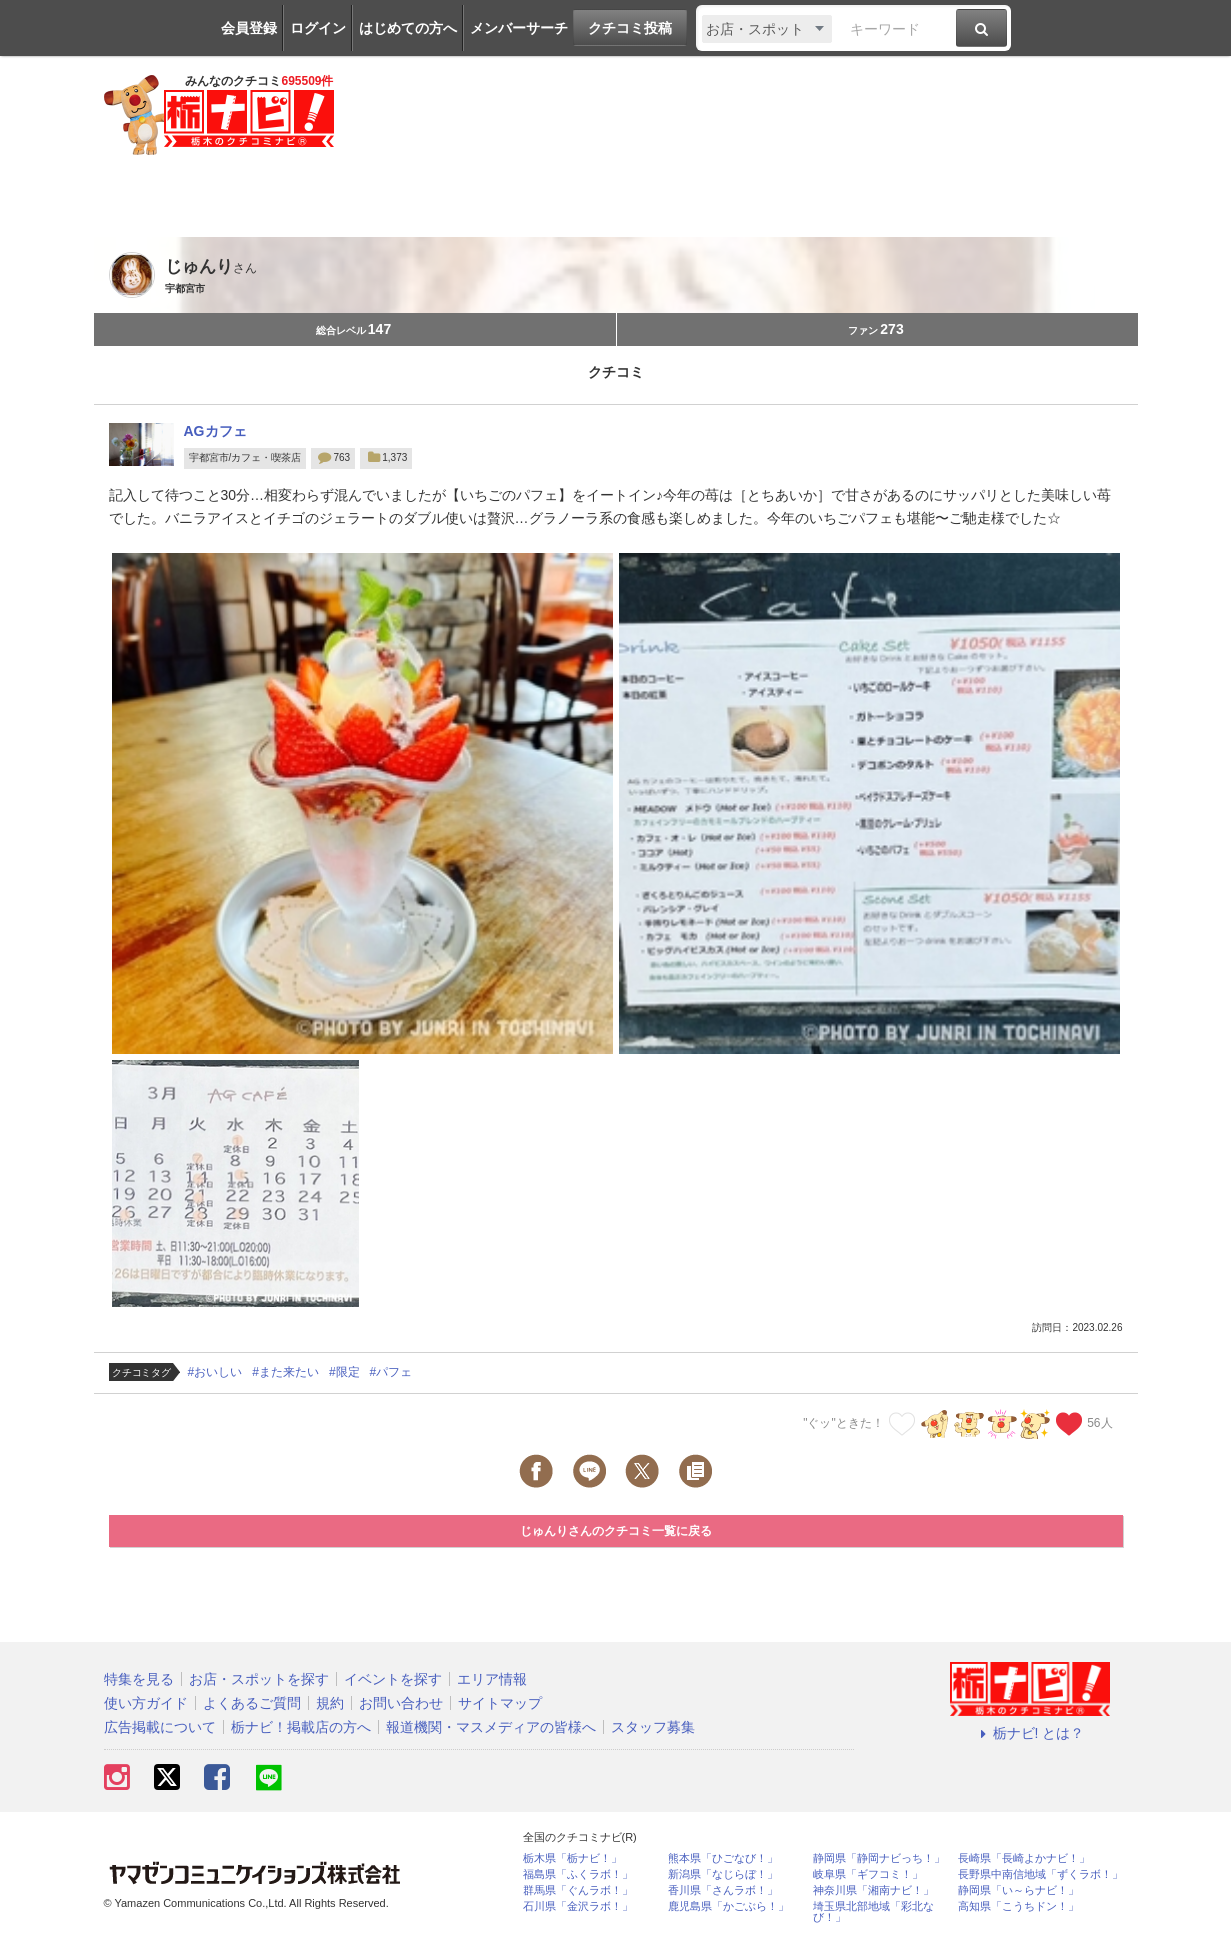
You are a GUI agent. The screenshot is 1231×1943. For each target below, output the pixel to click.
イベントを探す (393, 1679)
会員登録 (249, 28)
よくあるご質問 (252, 1703)
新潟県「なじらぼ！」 (723, 1874)
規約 (330, 1703)
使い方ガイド (146, 1703)
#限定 (344, 1372)
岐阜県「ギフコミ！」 (868, 1874)
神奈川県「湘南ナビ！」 (873, 1890)
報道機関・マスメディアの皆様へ (491, 1727)
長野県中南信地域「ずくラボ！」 (1040, 1874)
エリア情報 (492, 1679)
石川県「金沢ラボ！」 (578, 1906)
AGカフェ (215, 431)
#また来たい (285, 1372)
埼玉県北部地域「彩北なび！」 (873, 1912)
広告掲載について (160, 1727)
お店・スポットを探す (259, 1679)
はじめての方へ (408, 28)
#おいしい (215, 1372)
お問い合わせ (401, 1703)
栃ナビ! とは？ (1030, 1733)
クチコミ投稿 (630, 28)
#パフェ (391, 1372)
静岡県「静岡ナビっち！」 (879, 1858)
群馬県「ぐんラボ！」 (578, 1890)
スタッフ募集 (653, 1727)
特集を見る (139, 1679)
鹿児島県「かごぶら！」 (728, 1906)
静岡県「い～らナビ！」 (1018, 1890)
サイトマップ (500, 1703)
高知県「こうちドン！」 (1018, 1906)
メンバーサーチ (519, 28)
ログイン (318, 28)
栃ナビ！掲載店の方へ (301, 1727)
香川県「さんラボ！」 (723, 1890)
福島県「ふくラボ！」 (578, 1874)
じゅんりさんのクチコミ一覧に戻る (616, 1531)
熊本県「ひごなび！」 (723, 1858)
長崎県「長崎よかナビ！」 (1024, 1858)
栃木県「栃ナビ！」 (572, 1858)
